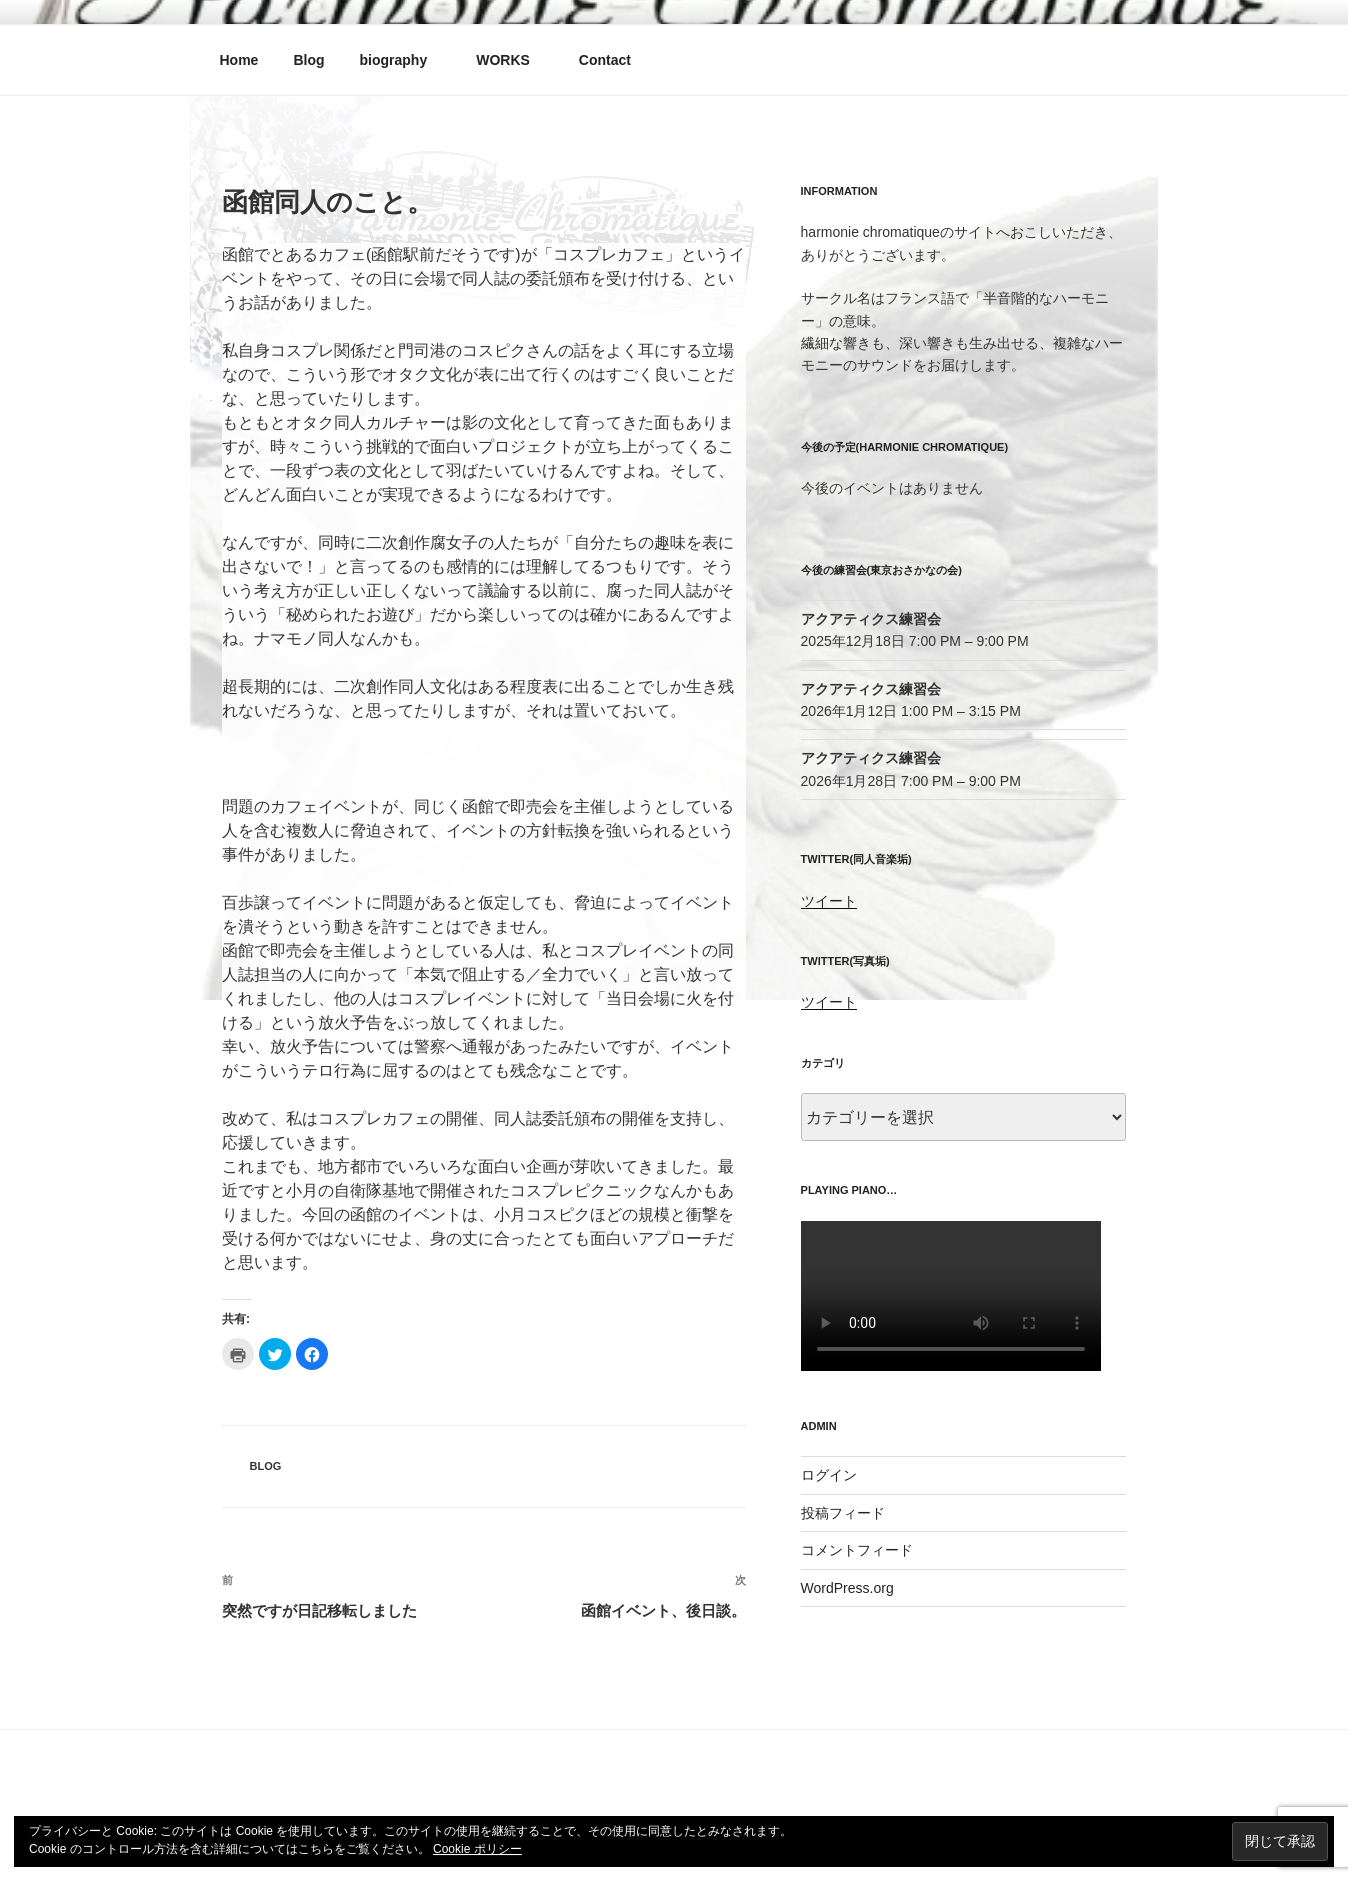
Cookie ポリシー (477, 1849)
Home (239, 60)
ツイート (829, 901)
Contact (605, 60)
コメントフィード (857, 1550)
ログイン (829, 1475)
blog (266, 1466)
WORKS (512, 60)
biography (403, 60)
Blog (308, 60)
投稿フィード (843, 1513)
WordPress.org (847, 1588)
